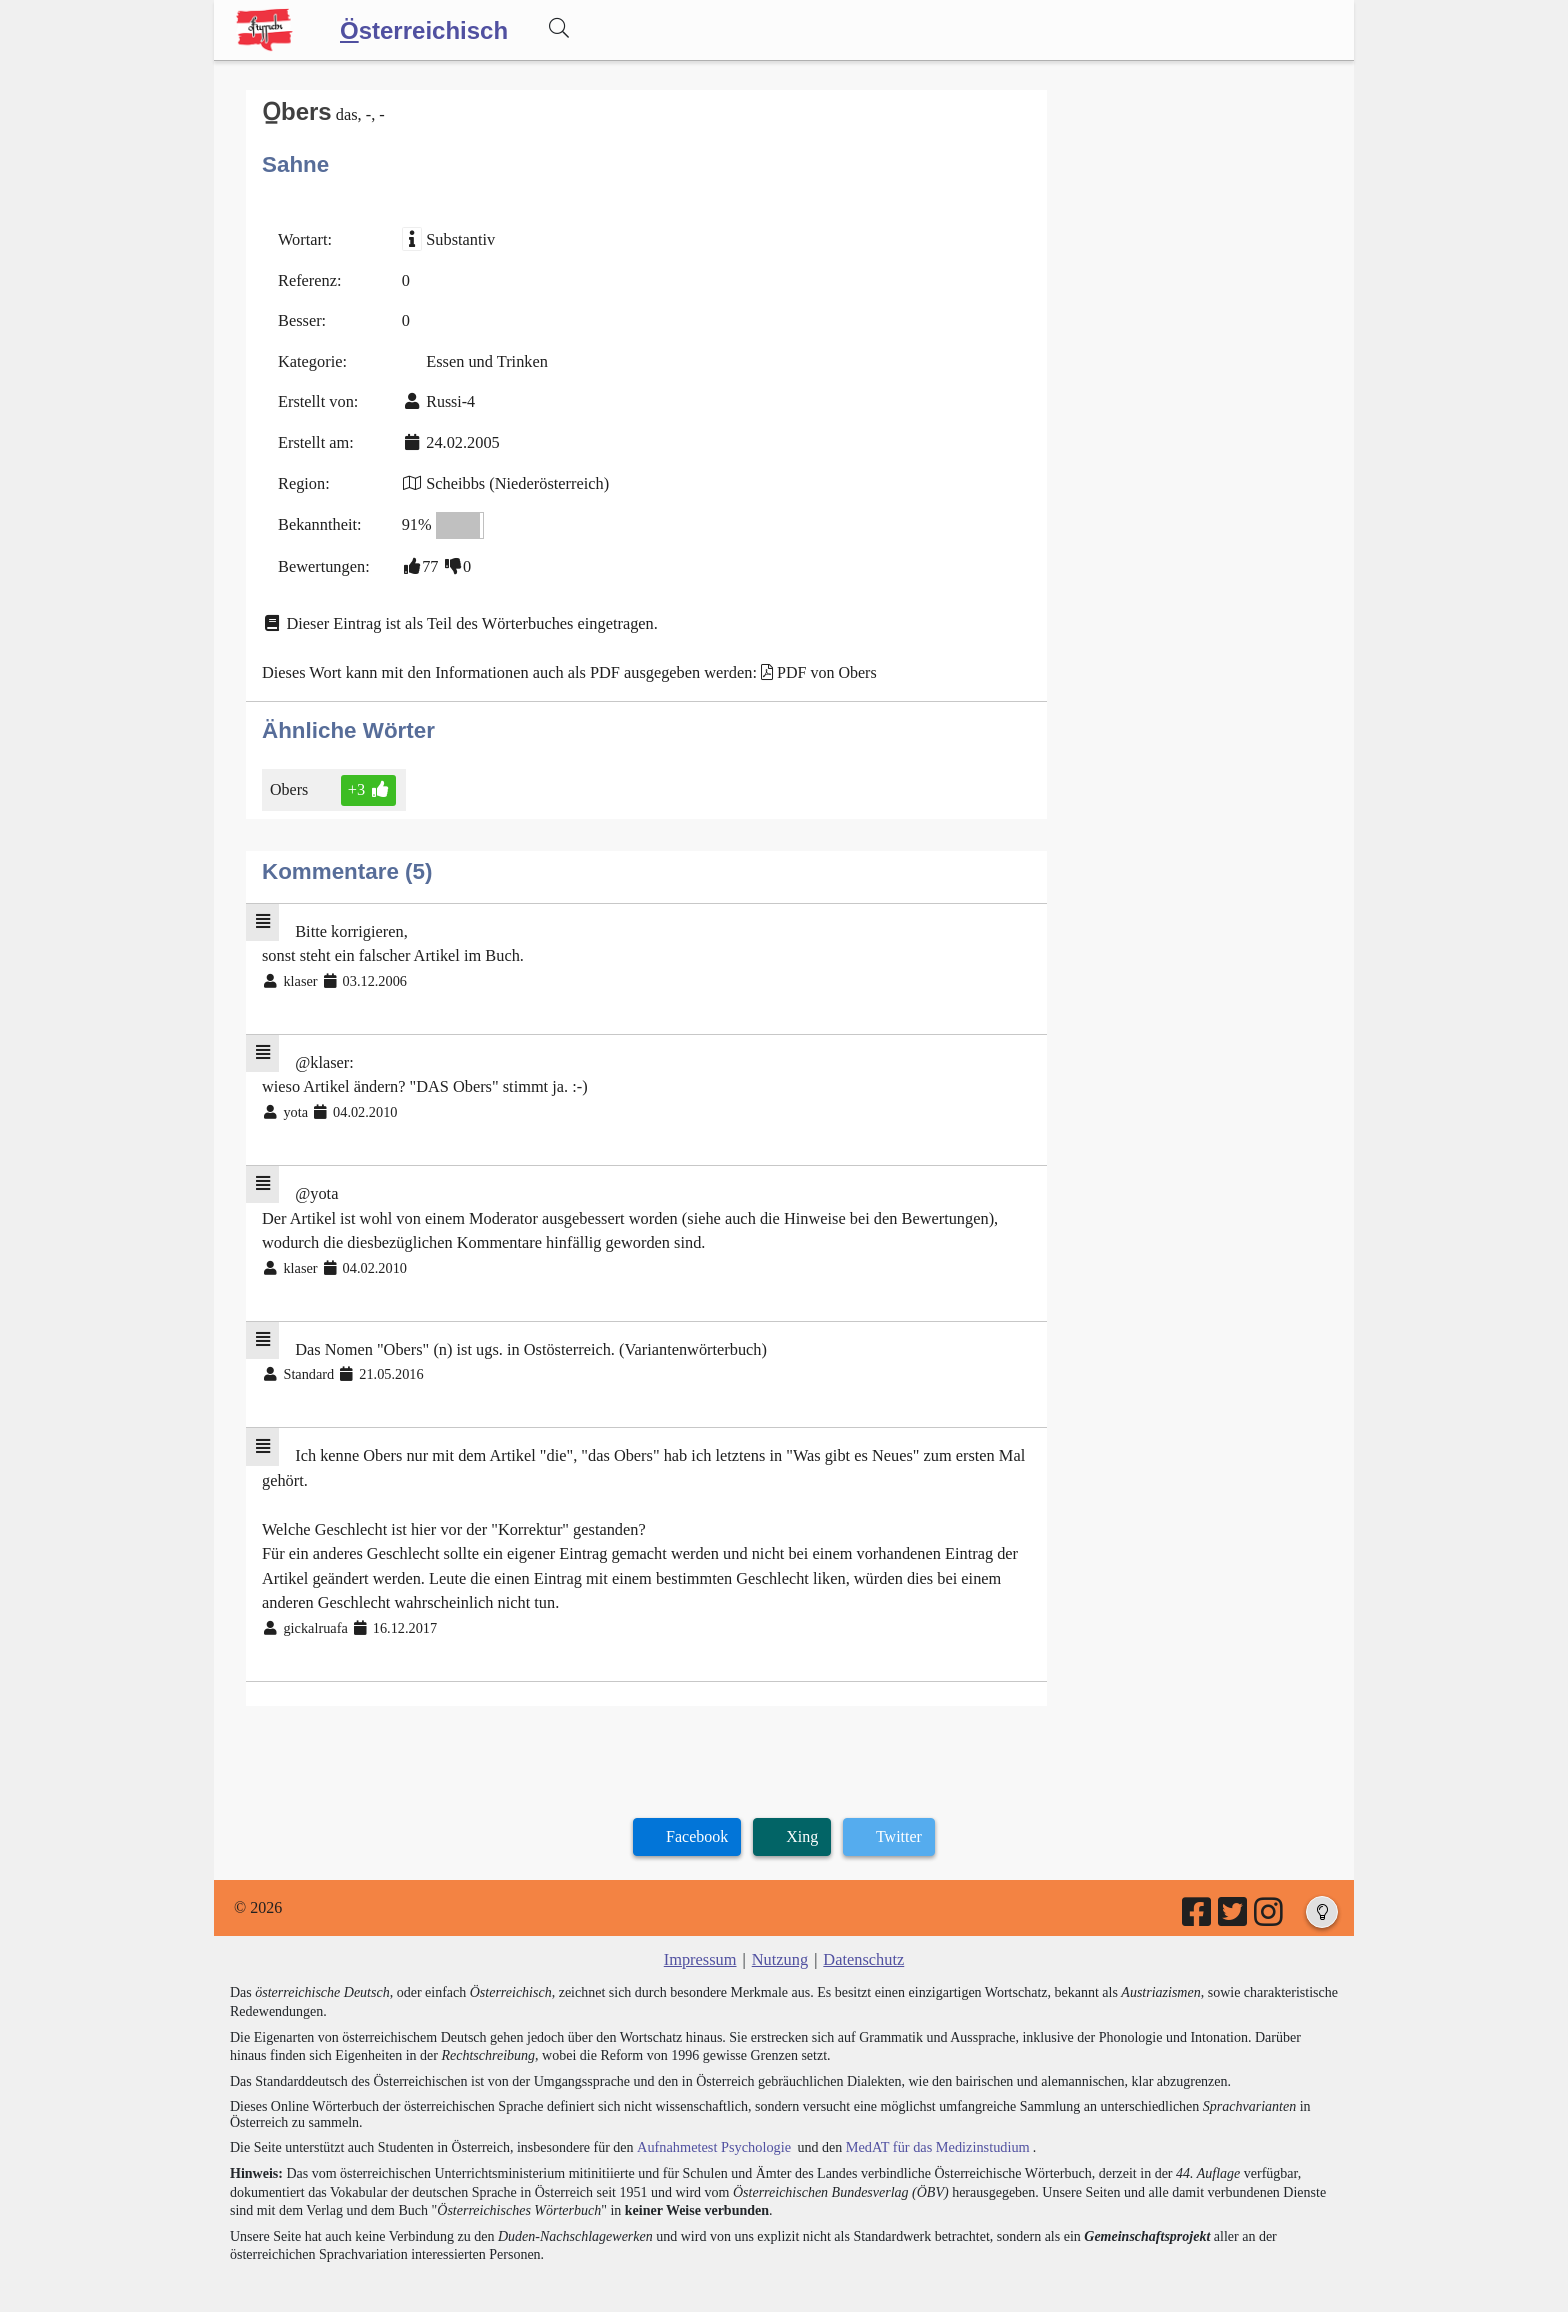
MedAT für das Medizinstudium (931, 2123)
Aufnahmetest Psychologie (711, 2123)
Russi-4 (448, 398)
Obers (290, 780)
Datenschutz (862, 1936)
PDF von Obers (817, 664)
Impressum (701, 1936)
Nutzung (779, 1936)
